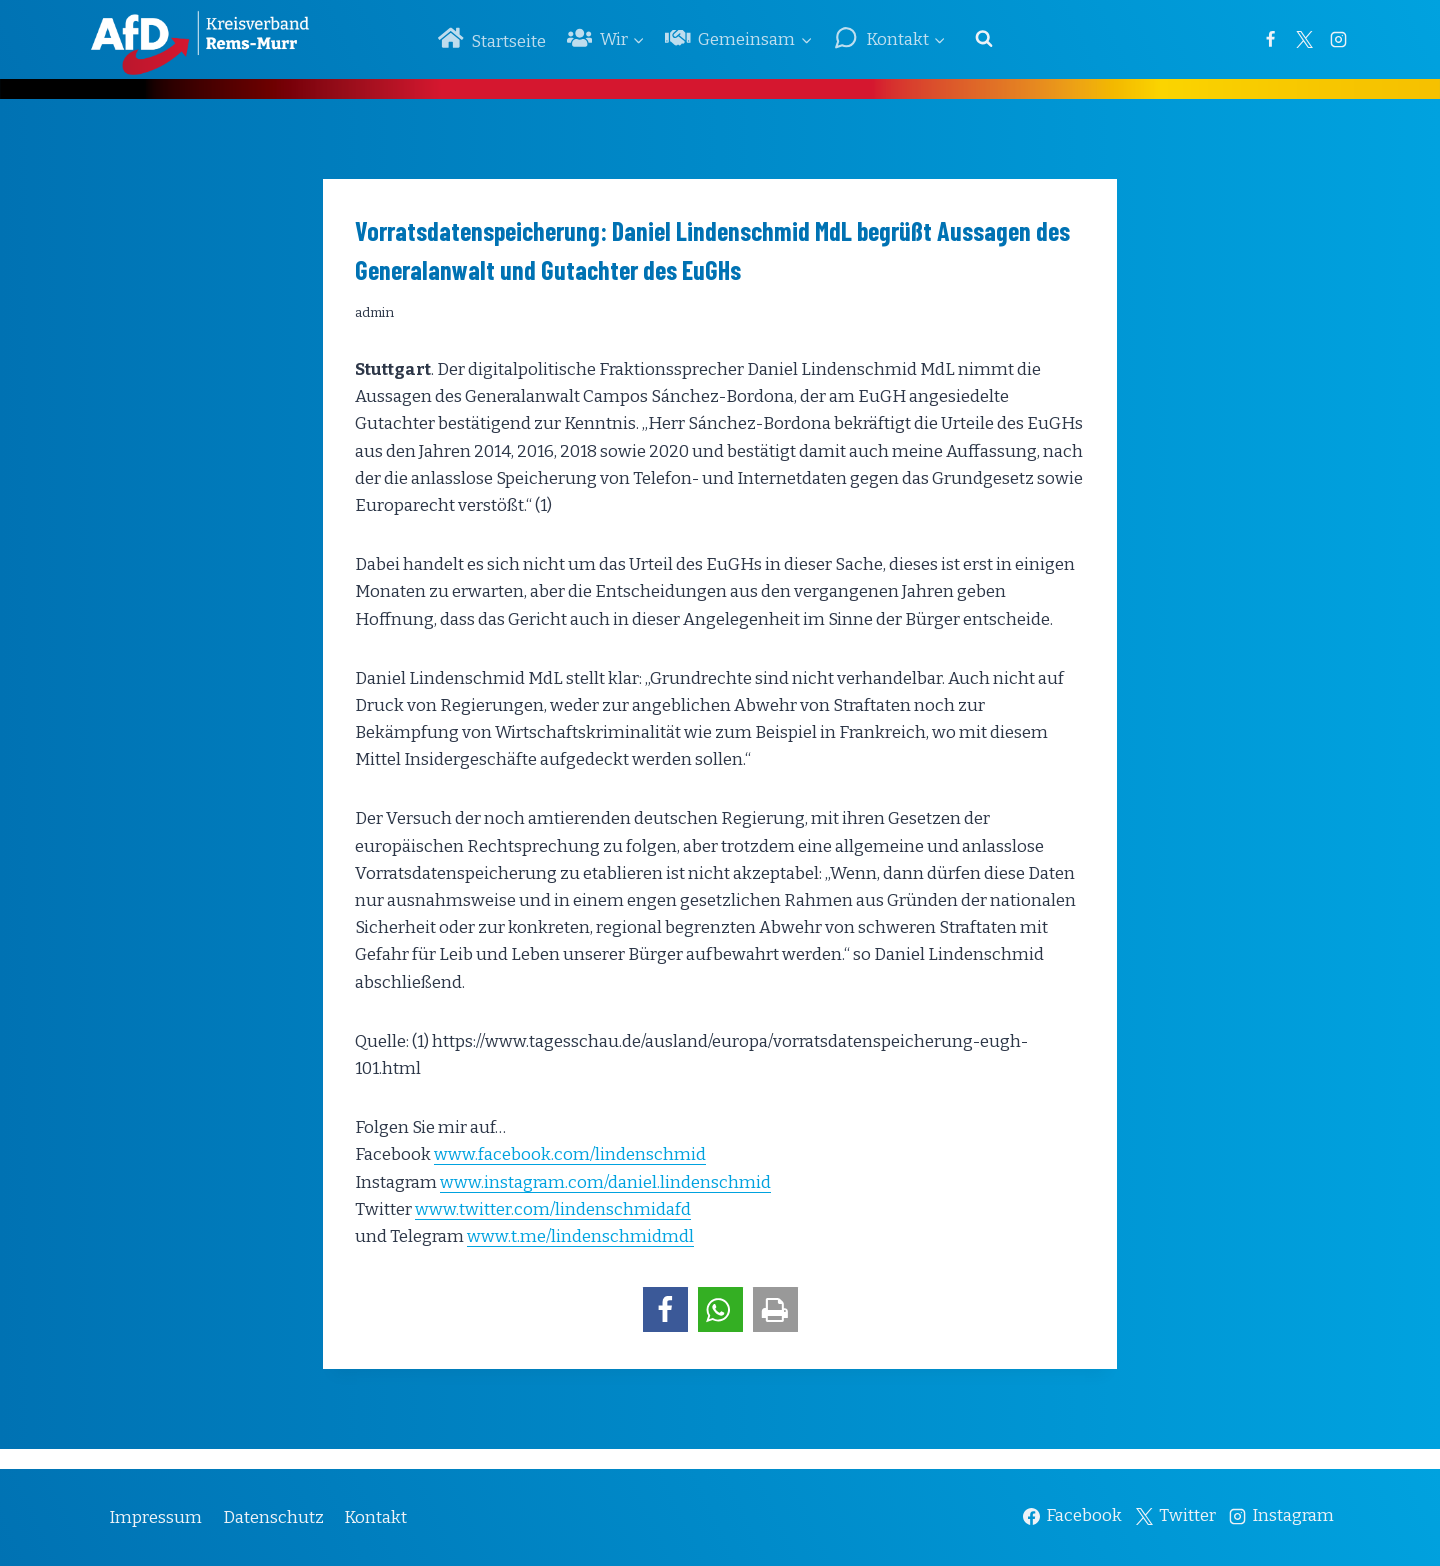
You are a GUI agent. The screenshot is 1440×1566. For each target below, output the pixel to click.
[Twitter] (1304, 39)
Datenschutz (273, 1517)
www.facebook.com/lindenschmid (570, 1154)
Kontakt (375, 1517)
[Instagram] (1338, 39)
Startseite (492, 38)
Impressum (155, 1517)
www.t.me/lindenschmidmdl (580, 1236)
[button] (665, 1309)
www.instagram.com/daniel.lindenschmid (605, 1182)
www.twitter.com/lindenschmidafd (553, 1209)
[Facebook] (1270, 39)
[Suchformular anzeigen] (984, 39)
